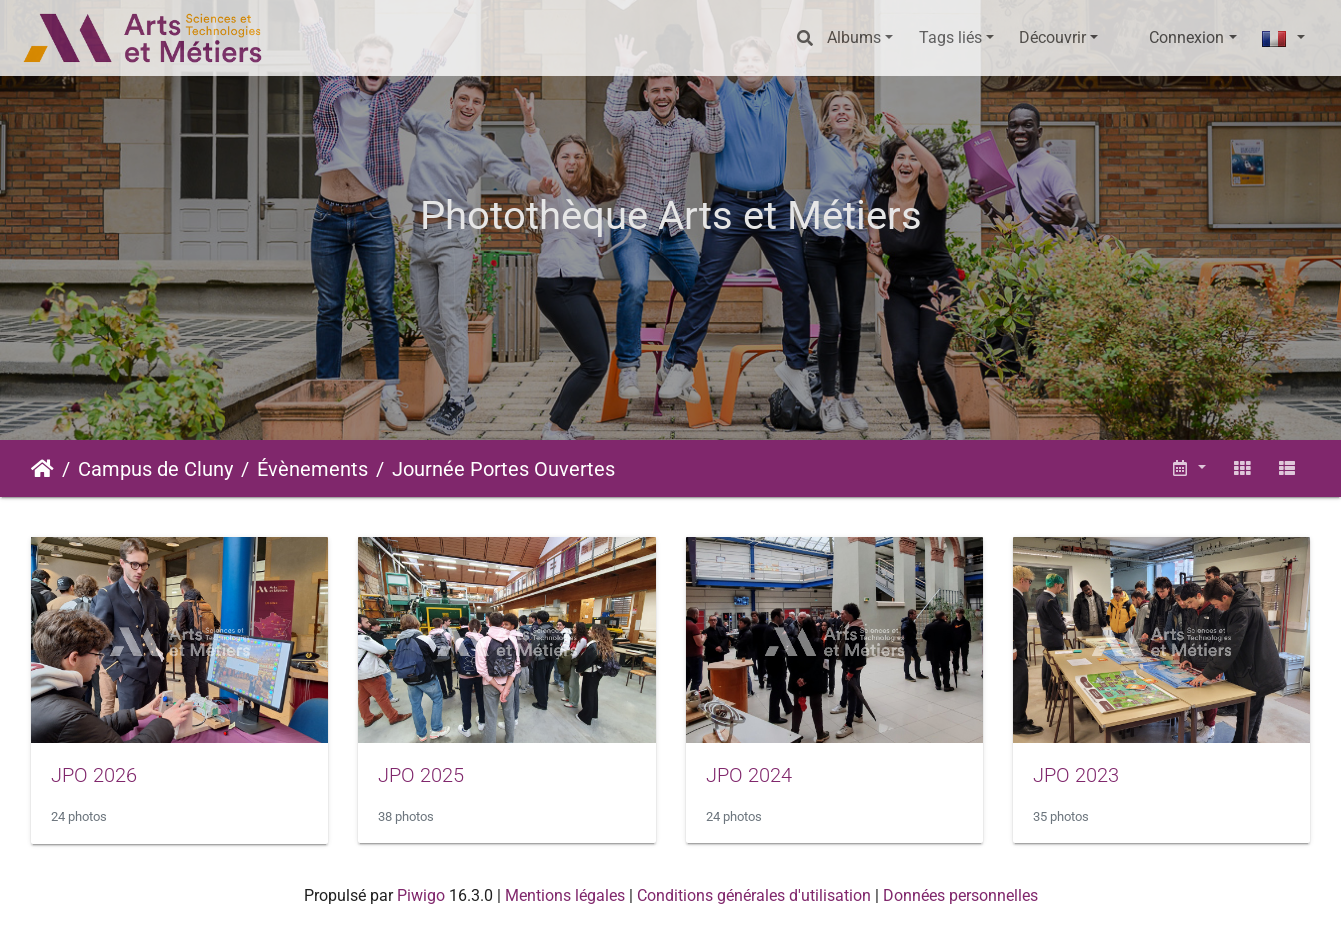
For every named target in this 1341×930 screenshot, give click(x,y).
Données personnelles (960, 895)
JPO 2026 (94, 775)
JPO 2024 (749, 775)
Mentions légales (565, 895)
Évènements (312, 469)
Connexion (1186, 37)
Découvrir (1052, 37)
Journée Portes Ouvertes (503, 469)
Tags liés (950, 37)
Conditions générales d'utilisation (754, 895)
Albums (854, 37)
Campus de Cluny (155, 469)
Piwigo (421, 895)
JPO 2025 (421, 775)
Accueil (42, 469)
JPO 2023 (1076, 775)
